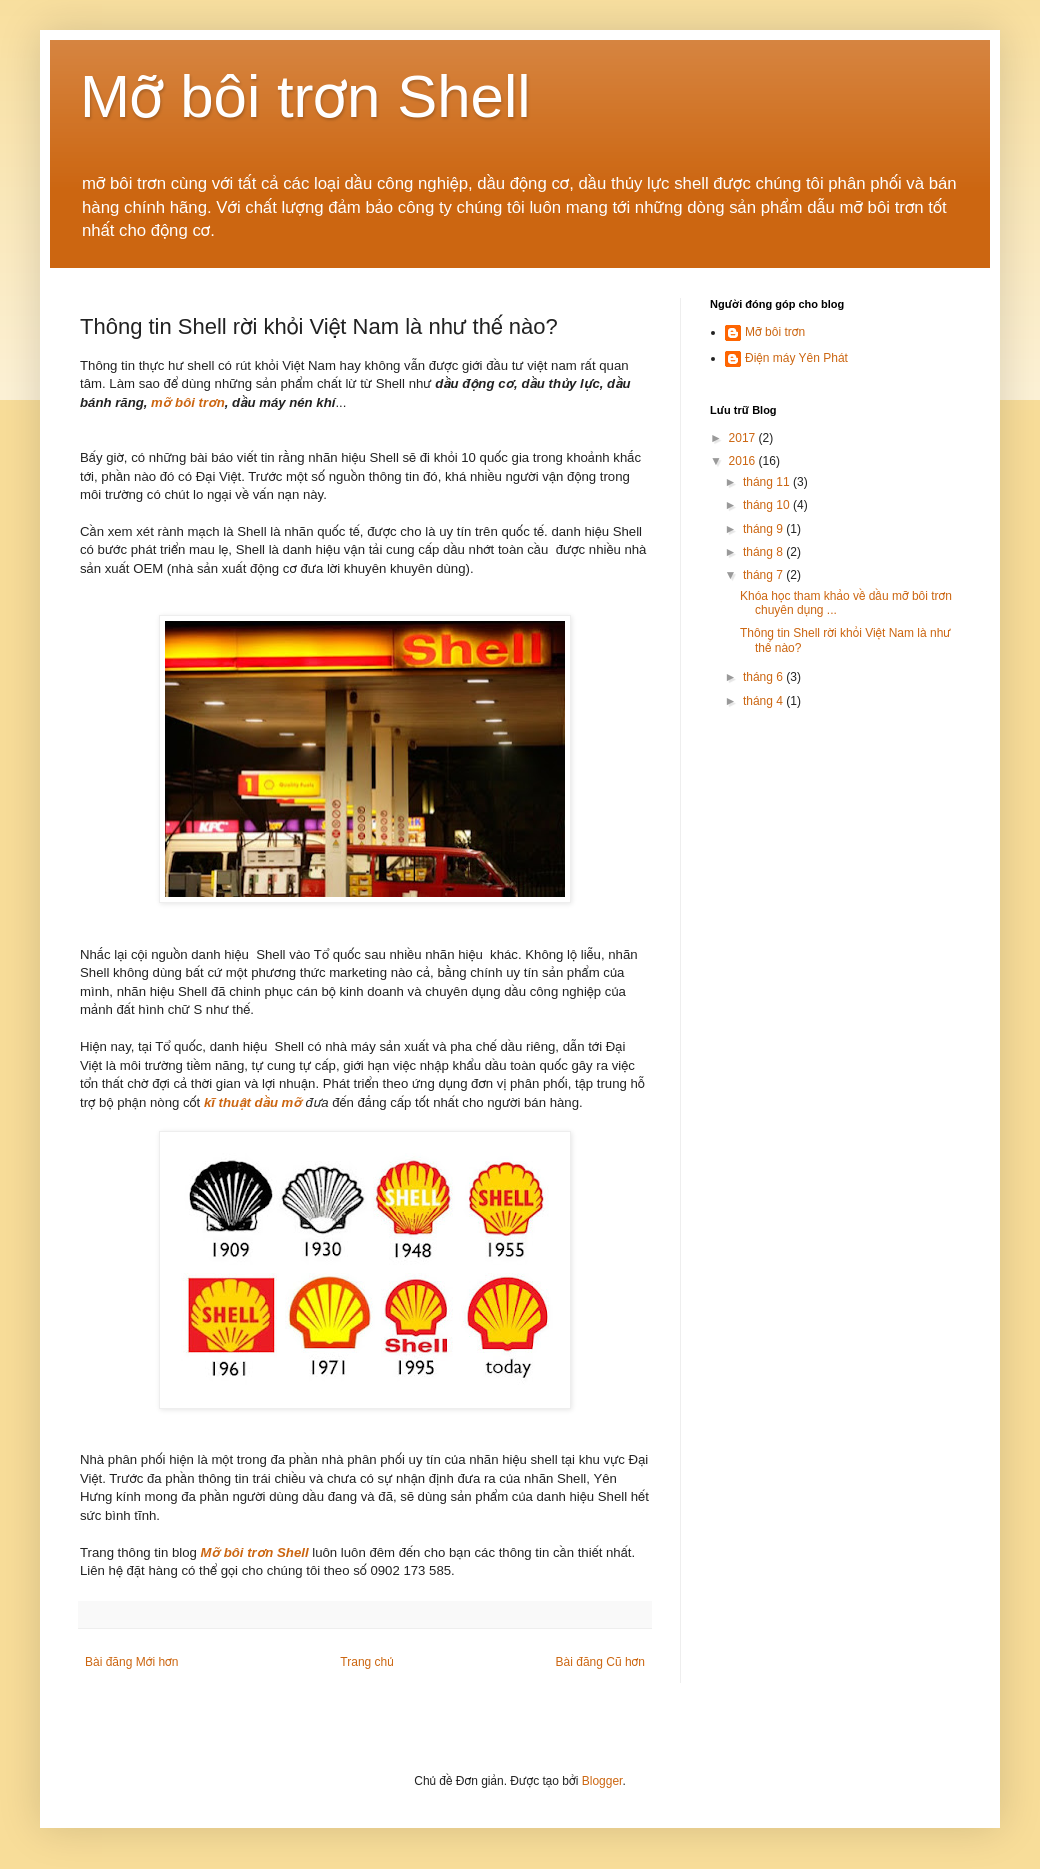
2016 (744, 461)
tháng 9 (764, 529)
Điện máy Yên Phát (796, 358)
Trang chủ (366, 1662)
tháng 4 (764, 701)
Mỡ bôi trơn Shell (305, 96)
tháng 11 (768, 482)
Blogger (602, 1781)
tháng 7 (764, 575)
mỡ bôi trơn (188, 402)
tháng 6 (764, 677)
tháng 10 (768, 505)
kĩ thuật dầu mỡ (253, 1102)
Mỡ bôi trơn (775, 332)
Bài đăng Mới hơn (131, 1662)
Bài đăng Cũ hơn (600, 1662)
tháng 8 (764, 552)
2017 (744, 438)
